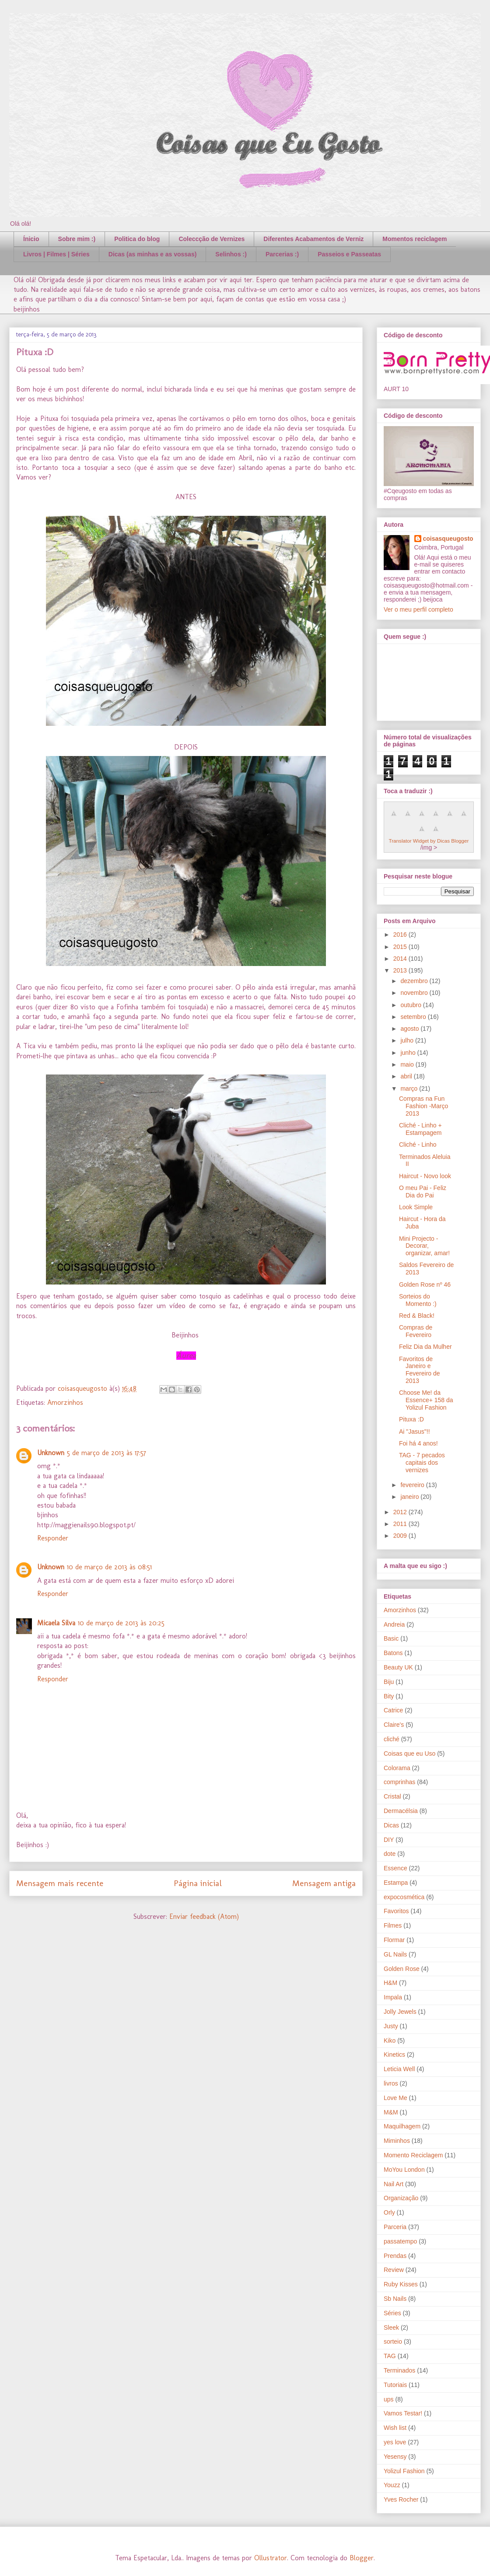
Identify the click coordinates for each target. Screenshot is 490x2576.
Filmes (393, 1925)
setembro (413, 1016)
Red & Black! (416, 1315)
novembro (414, 992)
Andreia (394, 1624)
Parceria (395, 2226)
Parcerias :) (282, 254)
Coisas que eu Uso (409, 1753)
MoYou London (404, 2169)
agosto (410, 1028)
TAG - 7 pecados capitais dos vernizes (422, 1463)
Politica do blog (137, 238)
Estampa (396, 1882)
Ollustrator (270, 2558)
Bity (389, 1696)
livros (391, 2083)
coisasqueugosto (448, 538)
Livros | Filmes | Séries (56, 254)
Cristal (392, 1796)
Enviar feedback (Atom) (204, 1916)
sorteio (393, 2341)
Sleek (391, 2327)
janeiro (410, 1496)
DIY (389, 1839)
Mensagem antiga (324, 1883)
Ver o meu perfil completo (418, 609)
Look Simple (416, 1207)
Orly (389, 2212)
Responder (52, 1538)
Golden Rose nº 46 (425, 1284)
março (409, 1088)
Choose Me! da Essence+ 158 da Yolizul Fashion (426, 1400)
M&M (391, 2112)
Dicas (391, 1825)
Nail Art (393, 2184)
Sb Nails (395, 2298)
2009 (401, 1535)
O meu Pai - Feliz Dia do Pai (422, 1191)
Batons (393, 1652)
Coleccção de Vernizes (211, 238)
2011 (401, 1523)
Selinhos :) (231, 254)
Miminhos (397, 2140)
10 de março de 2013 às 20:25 (121, 1623)
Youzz (392, 2485)
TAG (390, 2355)
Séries (392, 2313)
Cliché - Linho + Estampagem (420, 1129)
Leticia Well (399, 2068)
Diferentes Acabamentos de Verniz (313, 238)
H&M (390, 1982)
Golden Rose (402, 1968)
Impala (393, 1997)
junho (408, 1052)
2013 (401, 970)
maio (407, 1064)
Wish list (395, 2427)
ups (389, 2399)
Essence (395, 1868)
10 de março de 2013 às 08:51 (109, 1567)
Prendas (395, 2255)
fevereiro (413, 1484)
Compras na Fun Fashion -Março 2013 (423, 1106)
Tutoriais (395, 2384)
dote (390, 1853)
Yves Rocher (401, 2499)
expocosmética (404, 1897)
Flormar (394, 1939)
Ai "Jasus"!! (414, 1431)
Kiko (390, 2040)
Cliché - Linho (418, 1144)
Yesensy (395, 2456)
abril (406, 1076)
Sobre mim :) (77, 238)
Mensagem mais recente (59, 1883)
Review (394, 2269)
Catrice (393, 1710)
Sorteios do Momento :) (418, 1300)
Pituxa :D (411, 1419)
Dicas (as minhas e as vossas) (152, 254)
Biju (389, 1681)
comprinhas (399, 1781)
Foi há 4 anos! (418, 1443)
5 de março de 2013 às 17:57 (106, 1453)
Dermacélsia (401, 1810)
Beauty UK (398, 1667)
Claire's (394, 1724)
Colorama (397, 1767)
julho (407, 1040)
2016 (401, 934)
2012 (401, 1512)
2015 (401, 946)
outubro (411, 1004)
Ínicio (31, 238)
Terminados (399, 2370)
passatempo (400, 2241)
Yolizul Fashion (404, 2471)
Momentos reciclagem (414, 238)
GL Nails (395, 1954)
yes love (395, 2442)
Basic (391, 1638)
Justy (391, 2026)
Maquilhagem (402, 2126)
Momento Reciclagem (413, 2155)
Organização (401, 2198)
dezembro (414, 980)
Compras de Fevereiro (415, 1331)
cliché (391, 1739)
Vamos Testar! (403, 2413)
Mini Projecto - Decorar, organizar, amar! (424, 1246)
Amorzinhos (65, 1402)
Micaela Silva (56, 1623)
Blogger (362, 2558)
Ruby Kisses (401, 2284)
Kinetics (394, 2054)
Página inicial (198, 1883)
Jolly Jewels (400, 2011)
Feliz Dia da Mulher (425, 1346)
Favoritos (396, 1911)
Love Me (395, 2097)
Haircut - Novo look (425, 1176)
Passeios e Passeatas (349, 254)
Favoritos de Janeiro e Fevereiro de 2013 (419, 1369)
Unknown (50, 1453)
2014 (401, 958)
